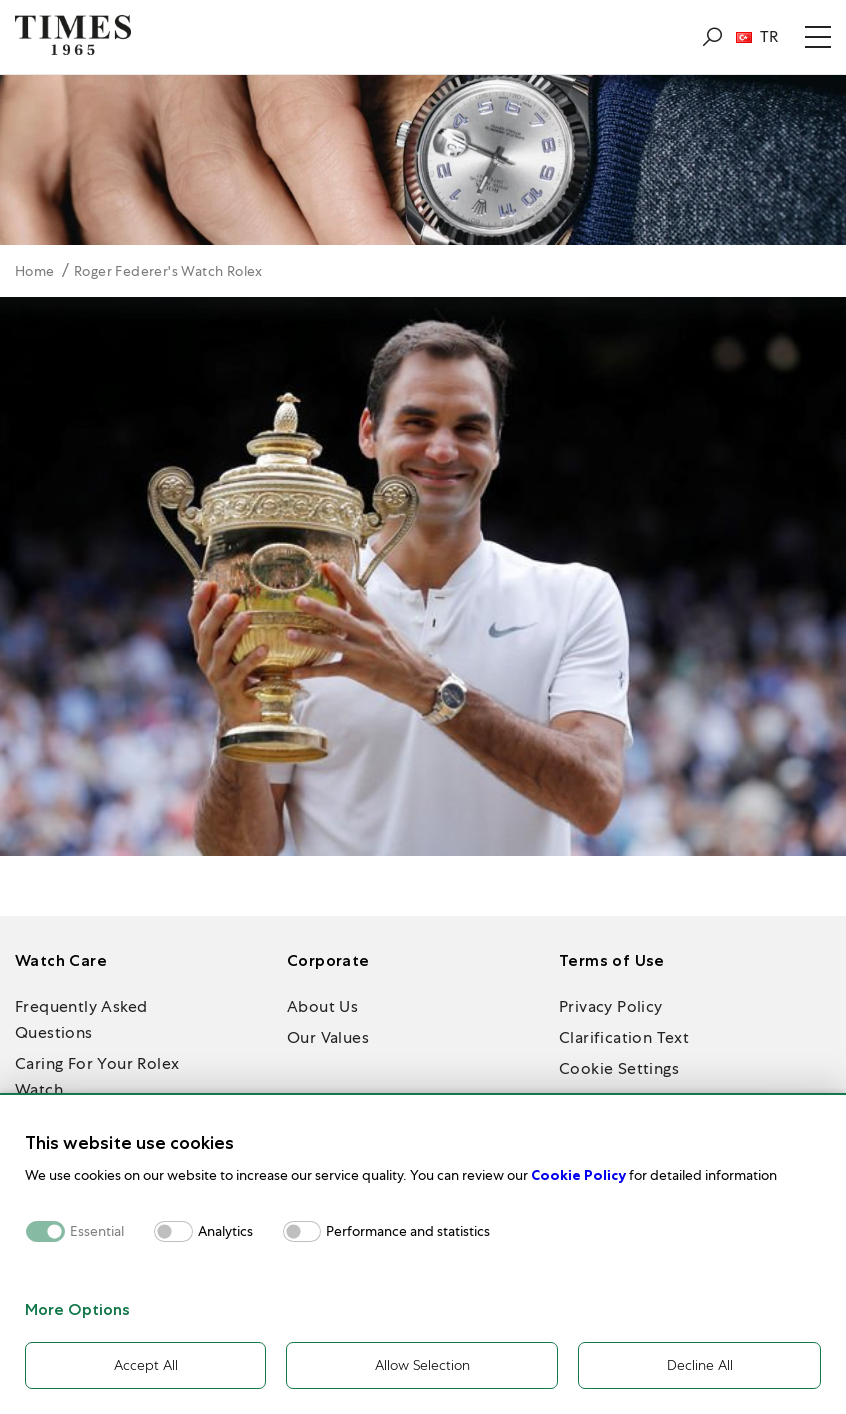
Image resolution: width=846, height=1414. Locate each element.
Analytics (225, 1231)
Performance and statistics (408, 1231)
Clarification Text (624, 1037)
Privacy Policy (611, 1006)
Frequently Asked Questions (81, 1019)
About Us (322, 1006)
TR (757, 37)
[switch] (173, 1231)
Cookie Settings (619, 1068)
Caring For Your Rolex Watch (97, 1076)
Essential (97, 1231)
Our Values (328, 1037)
